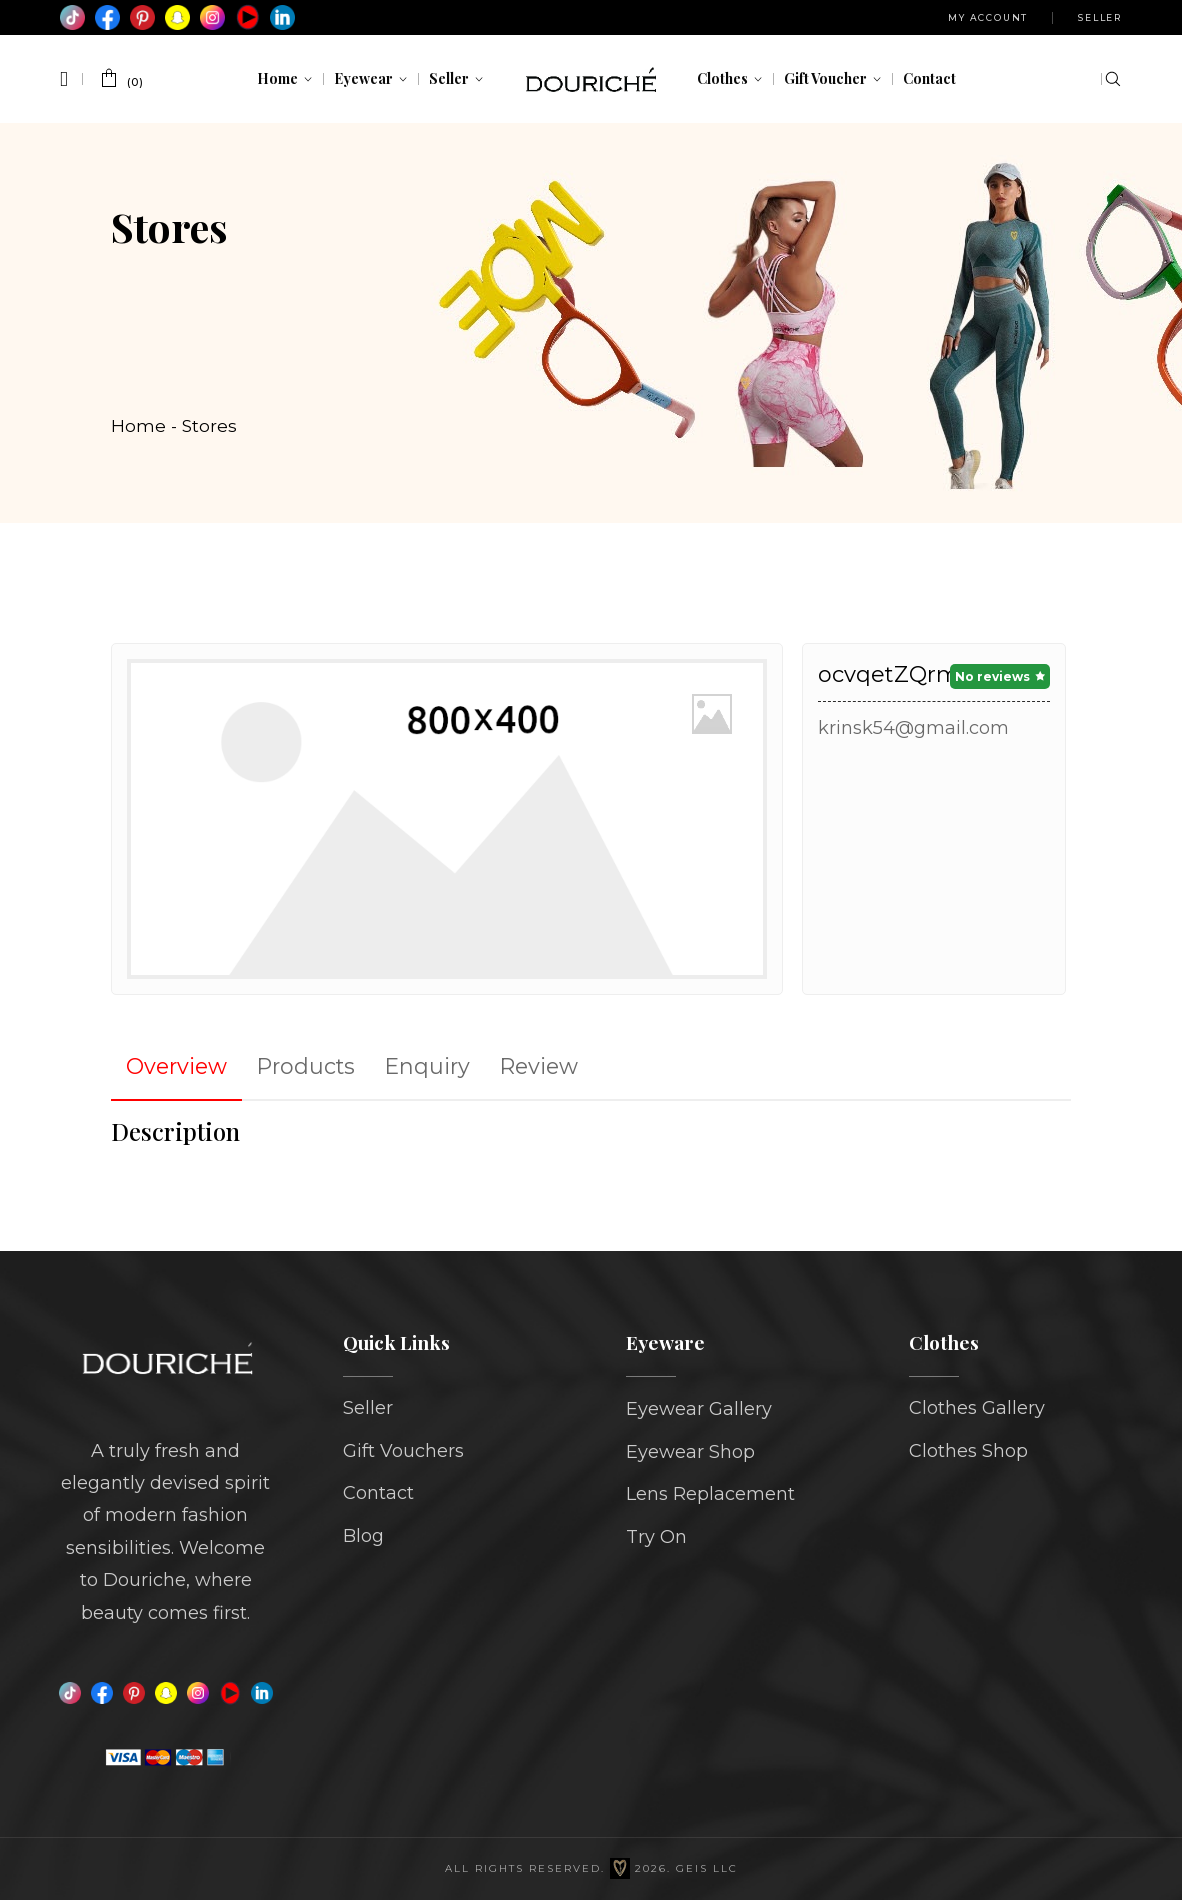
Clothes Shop (968, 1451)
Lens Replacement (710, 1494)
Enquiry (427, 1066)
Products (306, 1066)
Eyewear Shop (690, 1452)
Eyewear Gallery (699, 1409)
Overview (176, 1066)
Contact (378, 1493)
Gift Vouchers (403, 1451)
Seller (1100, 17)
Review (539, 1066)
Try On (656, 1537)
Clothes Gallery (977, 1408)
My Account (988, 17)
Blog (363, 1536)
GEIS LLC (707, 1868)
